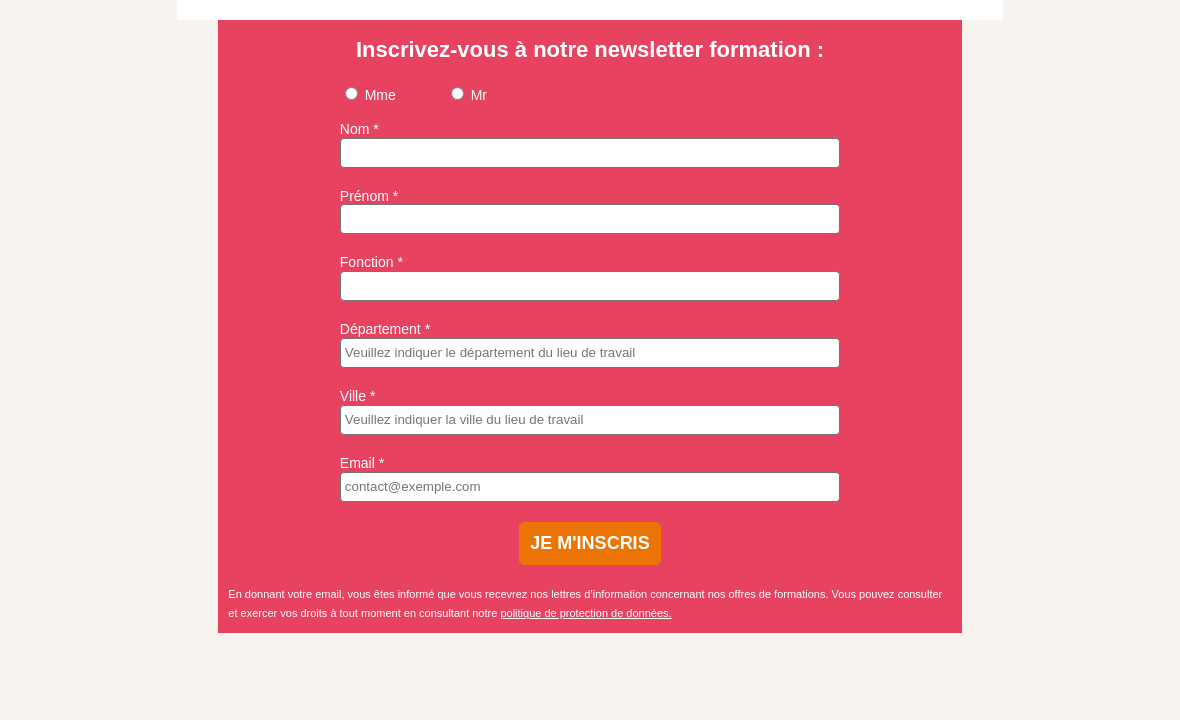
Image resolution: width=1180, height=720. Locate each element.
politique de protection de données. (585, 613)
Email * (362, 463)
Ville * (358, 396)
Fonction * (371, 262)
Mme (370, 95)
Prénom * (369, 196)
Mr (469, 95)
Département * (385, 329)
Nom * (359, 129)
